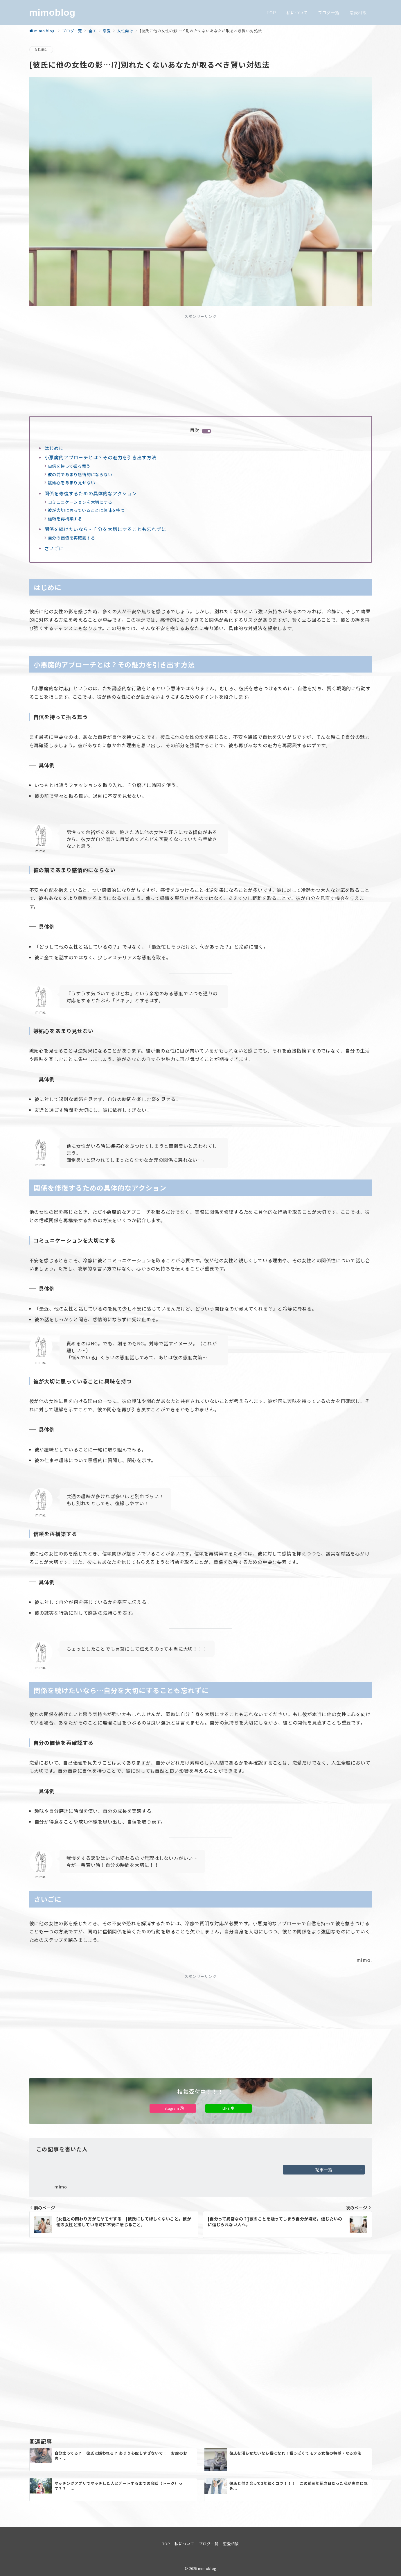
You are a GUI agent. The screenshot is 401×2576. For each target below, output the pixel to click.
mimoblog (52, 12)
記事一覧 (338, 2169)
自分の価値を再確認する (71, 538)
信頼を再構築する (65, 518)
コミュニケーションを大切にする (80, 502)
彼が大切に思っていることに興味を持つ (86, 510)
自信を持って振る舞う (69, 466)
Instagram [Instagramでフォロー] (173, 2108)
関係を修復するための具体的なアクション (90, 493)
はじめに (54, 447)
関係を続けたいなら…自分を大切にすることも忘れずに (105, 529)
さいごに (54, 548)
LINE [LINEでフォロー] (228, 2108)
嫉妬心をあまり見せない (71, 482)
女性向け (41, 49)
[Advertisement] (200, 363)
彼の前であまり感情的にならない (80, 474)
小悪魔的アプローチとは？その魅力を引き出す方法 (100, 457)
